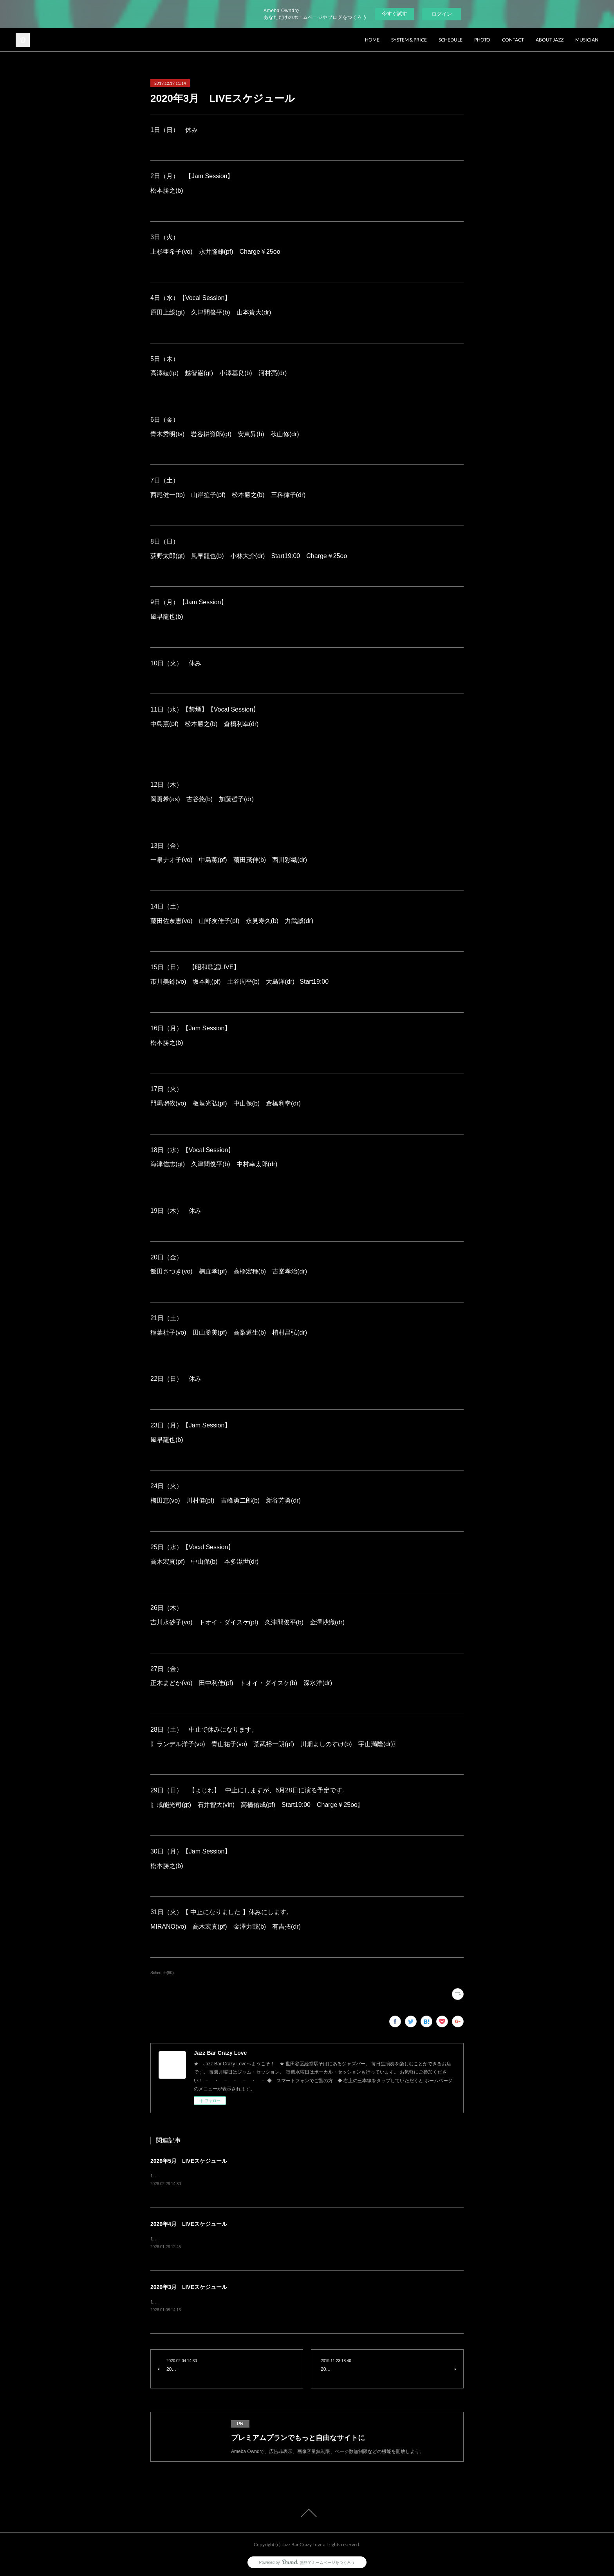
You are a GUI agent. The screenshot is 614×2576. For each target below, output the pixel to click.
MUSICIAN (586, 40)
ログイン (442, 14)
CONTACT (513, 40)
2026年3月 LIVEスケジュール (188, 2287)
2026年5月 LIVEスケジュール (188, 2161)
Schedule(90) (162, 1973)
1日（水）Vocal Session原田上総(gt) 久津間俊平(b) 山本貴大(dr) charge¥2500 (239, 2239)
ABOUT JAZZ (549, 40)
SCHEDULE (450, 40)
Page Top (307, 2513)
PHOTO (482, 40)
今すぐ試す (394, 13)
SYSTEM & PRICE (409, 40)
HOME (372, 40)
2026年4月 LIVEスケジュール (188, 2224)
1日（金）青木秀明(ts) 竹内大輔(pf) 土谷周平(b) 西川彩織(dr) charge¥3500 (235, 2176)
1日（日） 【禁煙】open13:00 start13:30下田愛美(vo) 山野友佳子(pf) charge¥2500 (246, 2302)
